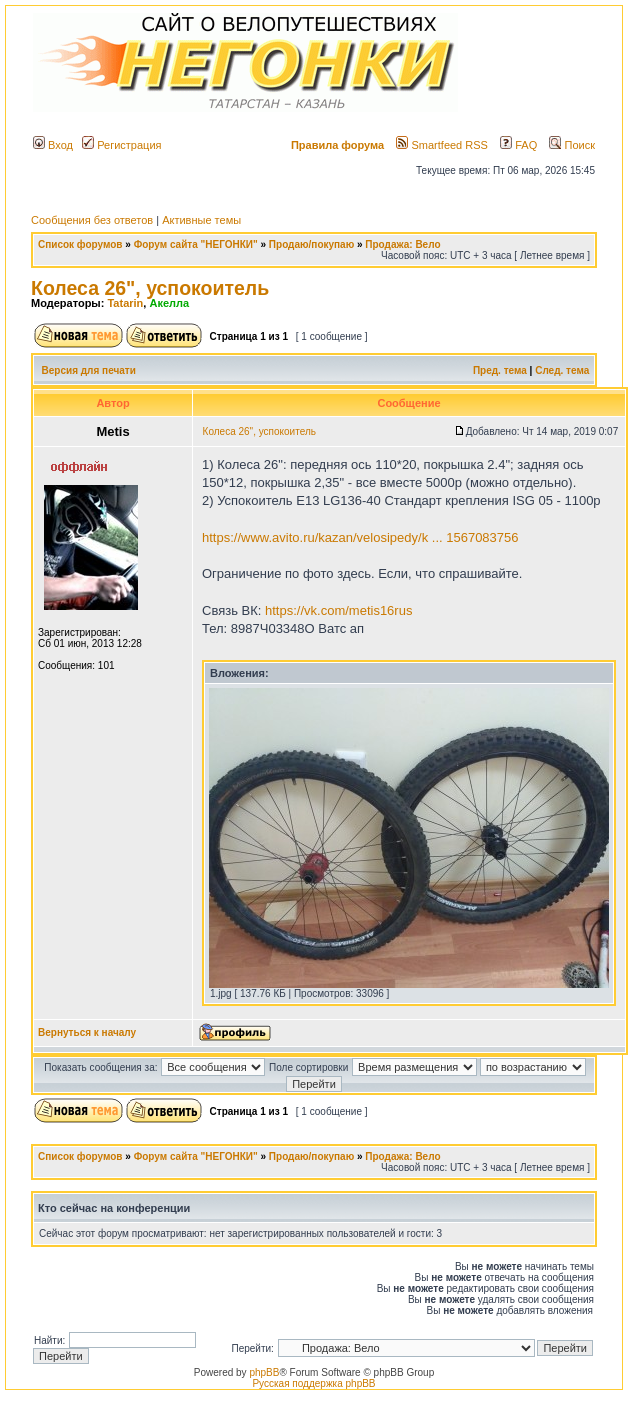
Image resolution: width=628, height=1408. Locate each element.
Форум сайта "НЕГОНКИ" (196, 244)
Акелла (169, 303)
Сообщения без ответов (92, 220)
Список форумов (80, 244)
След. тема (562, 370)
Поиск (572, 145)
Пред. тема (500, 370)
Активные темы (201, 220)
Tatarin (125, 303)
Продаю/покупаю (311, 244)
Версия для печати (89, 370)
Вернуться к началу (87, 1032)
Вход (53, 145)
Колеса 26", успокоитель (150, 288)
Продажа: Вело (402, 244)
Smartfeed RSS (441, 145)
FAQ (518, 145)
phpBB (264, 1372)
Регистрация (121, 145)
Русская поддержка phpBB (313, 1383)
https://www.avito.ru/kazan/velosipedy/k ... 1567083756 (360, 537)
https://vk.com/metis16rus (338, 610)
